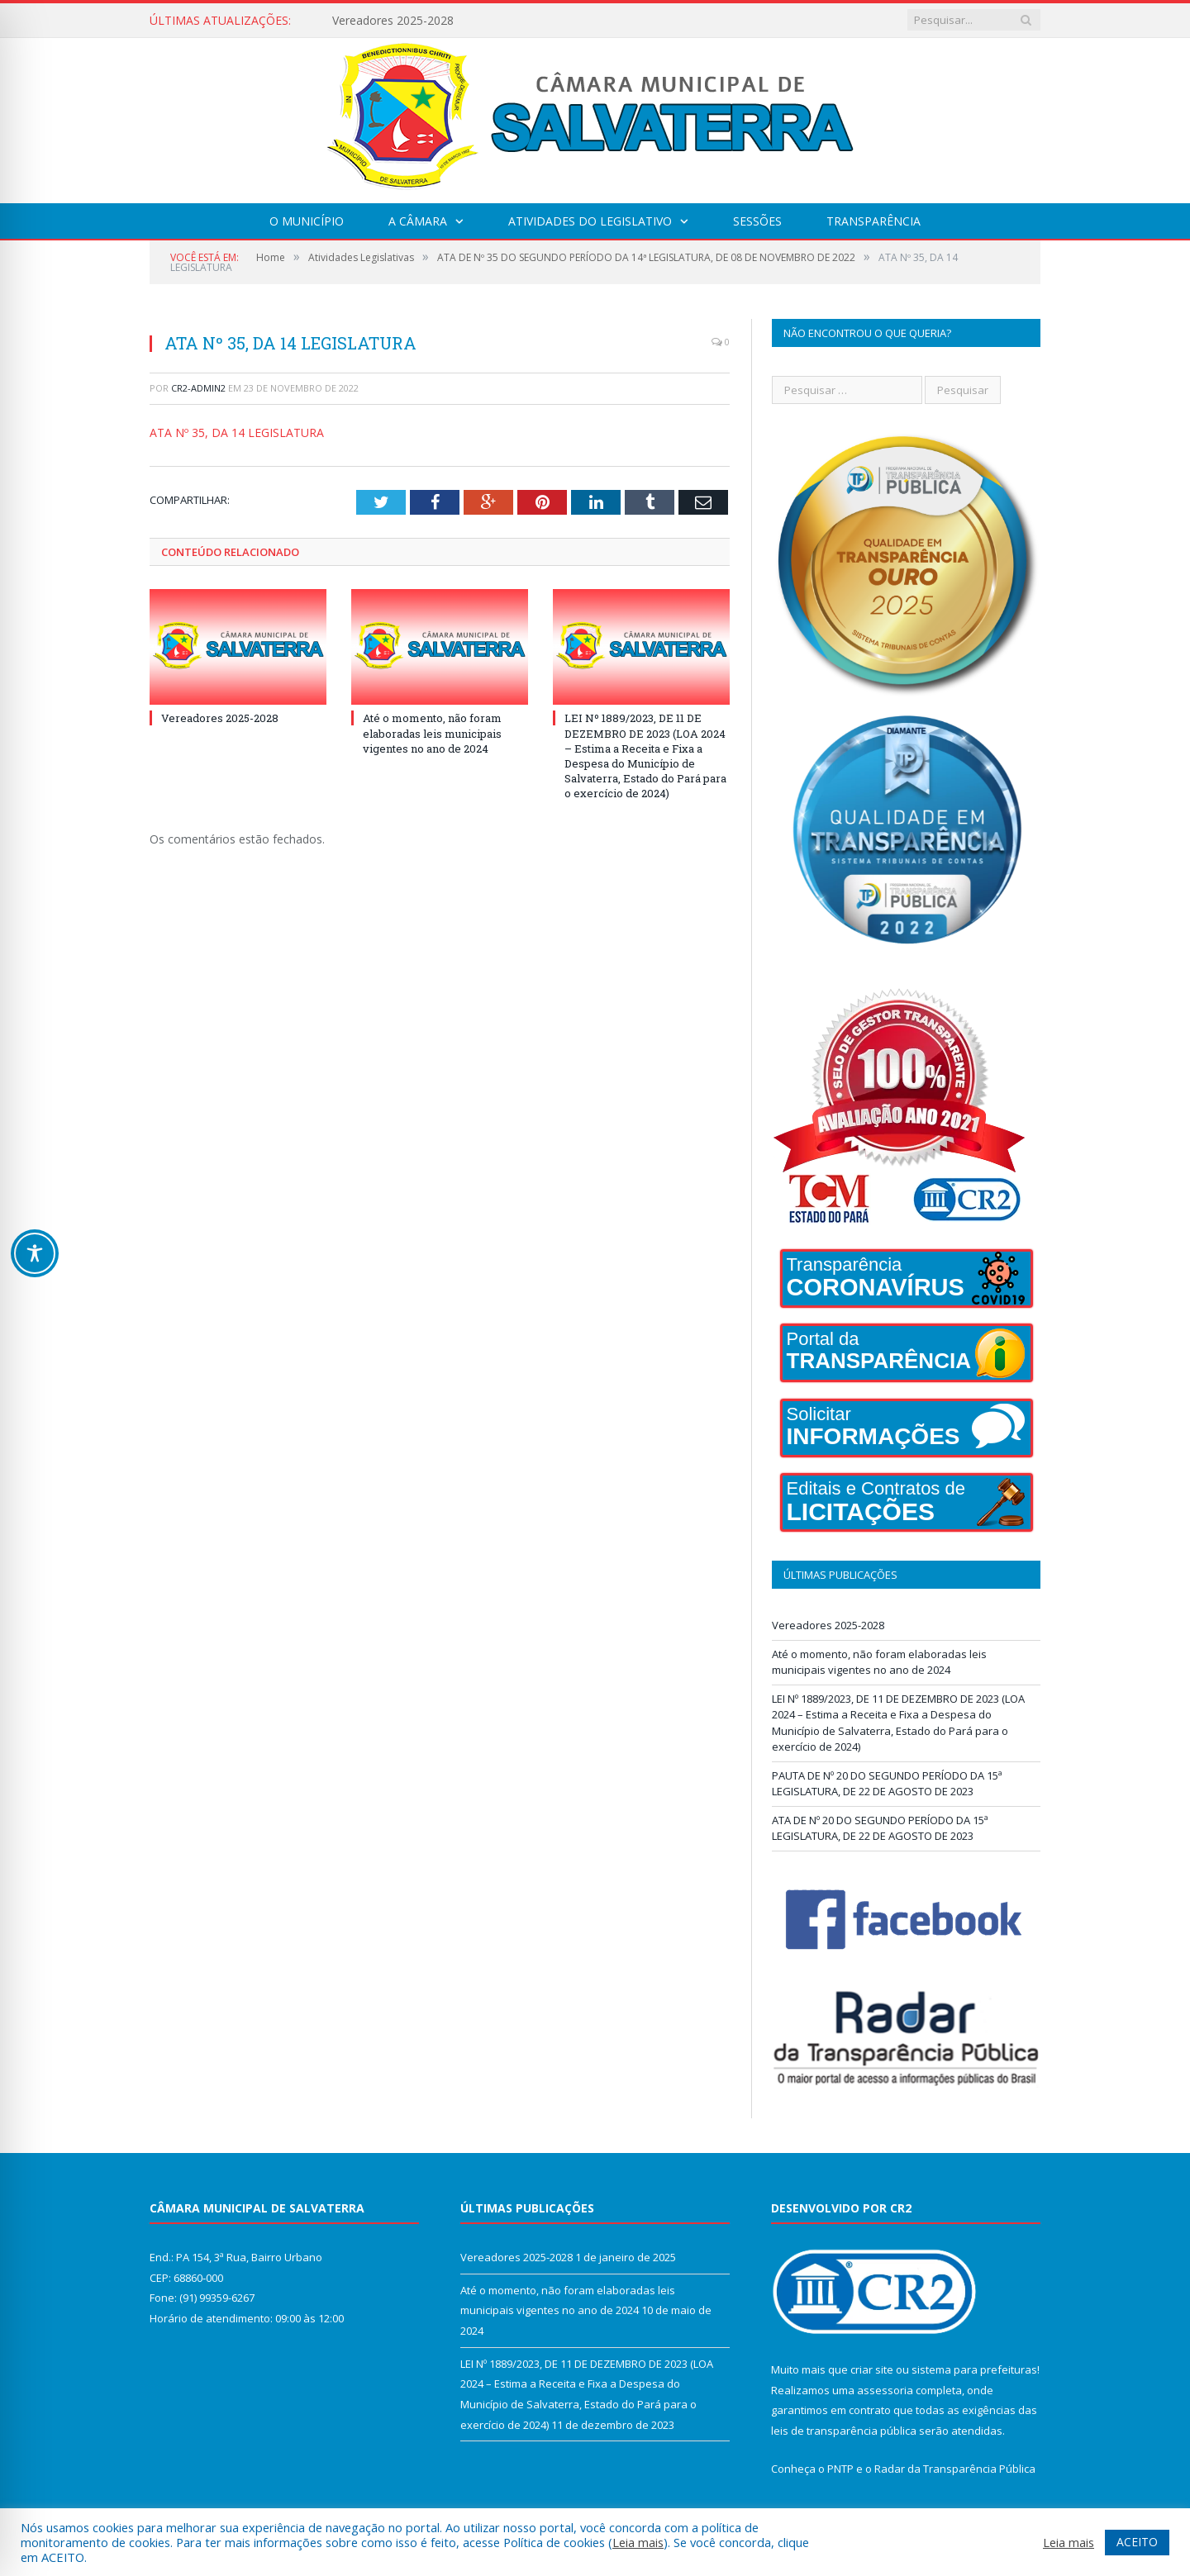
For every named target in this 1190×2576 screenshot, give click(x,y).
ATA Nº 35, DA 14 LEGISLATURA (237, 432)
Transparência (873, 221)
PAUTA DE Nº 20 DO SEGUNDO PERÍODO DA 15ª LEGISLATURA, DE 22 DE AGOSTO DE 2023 (887, 1783)
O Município (306, 221)
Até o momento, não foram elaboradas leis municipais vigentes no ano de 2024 (432, 733)
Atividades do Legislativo (590, 221)
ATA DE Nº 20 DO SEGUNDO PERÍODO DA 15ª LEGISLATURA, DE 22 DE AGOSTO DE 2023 (880, 1828)
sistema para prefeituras (974, 2369)
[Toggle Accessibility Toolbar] (34, 1253)
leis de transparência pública (843, 2430)
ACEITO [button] (1137, 2542)
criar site (871, 2369)
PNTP (840, 2468)
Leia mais (638, 2542)
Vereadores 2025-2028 (393, 20)
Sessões (757, 221)
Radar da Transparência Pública (954, 2468)
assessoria (885, 2390)
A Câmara (417, 221)
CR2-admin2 (198, 388)
